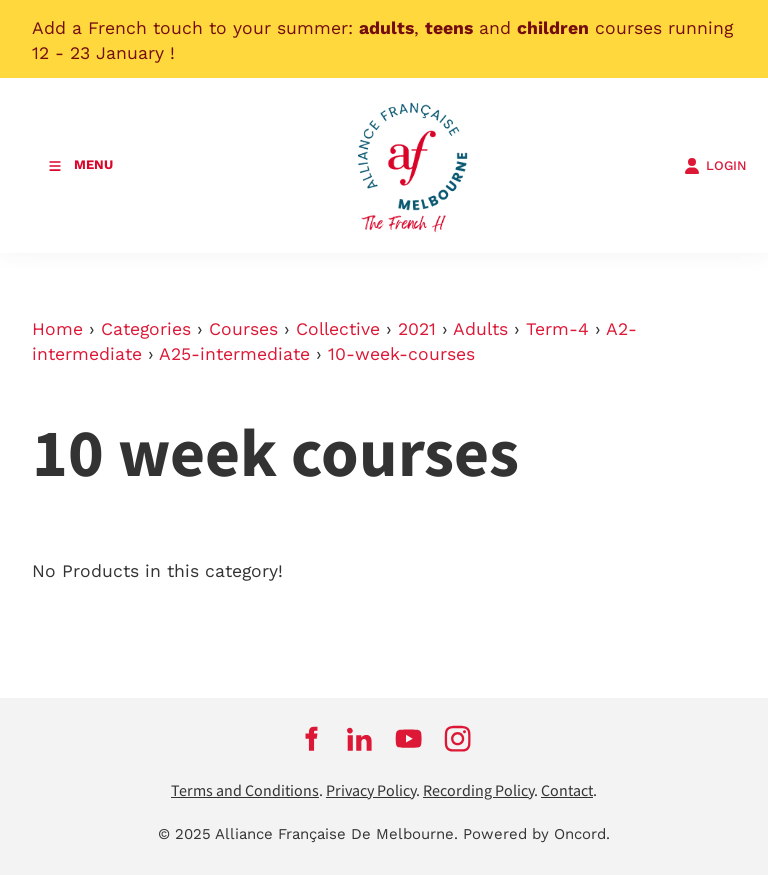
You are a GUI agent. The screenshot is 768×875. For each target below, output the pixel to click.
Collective (338, 329)
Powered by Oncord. (536, 834)
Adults (480, 329)
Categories (146, 329)
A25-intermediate (234, 354)
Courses (243, 329)
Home (57, 329)
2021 (417, 329)
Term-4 (557, 329)
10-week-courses (401, 354)
